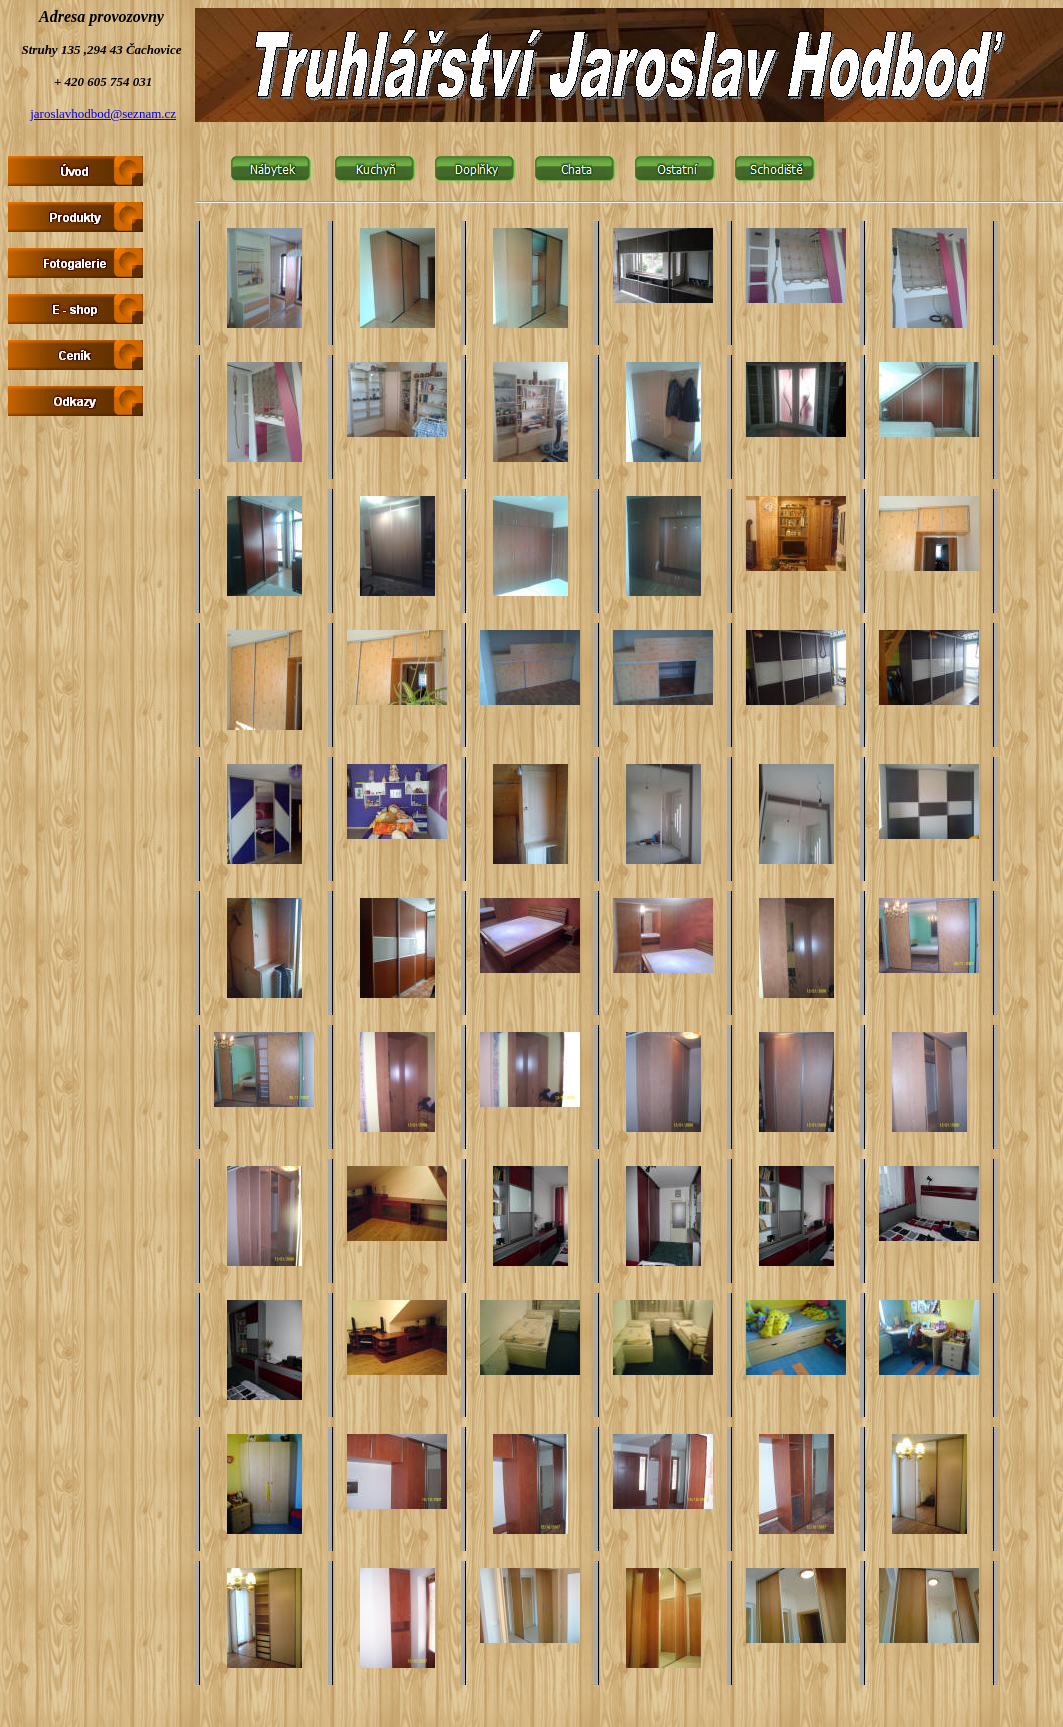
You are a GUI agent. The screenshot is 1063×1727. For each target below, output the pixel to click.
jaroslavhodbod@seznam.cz (103, 113)
